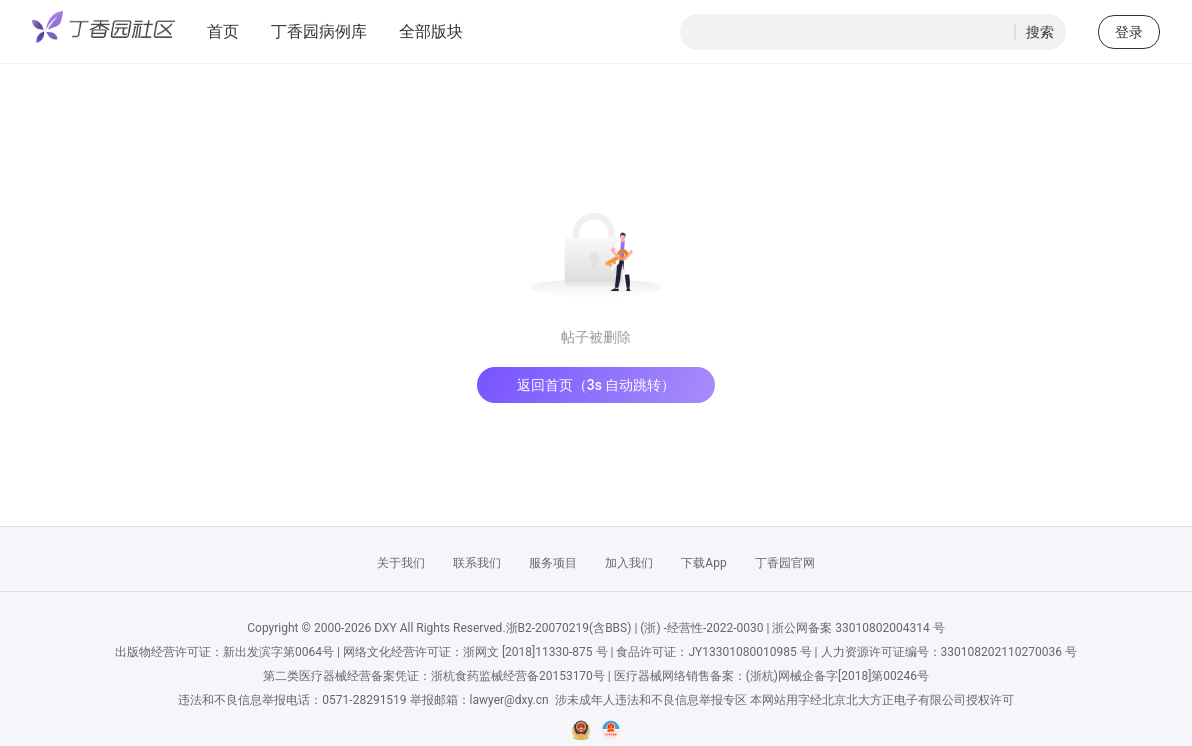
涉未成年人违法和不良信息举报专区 (651, 700)
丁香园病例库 (319, 31)
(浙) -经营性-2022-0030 (701, 628)
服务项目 (553, 563)
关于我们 (401, 563)
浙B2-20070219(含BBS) (569, 628)
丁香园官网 (785, 563)
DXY (385, 628)
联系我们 (477, 563)
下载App (703, 563)
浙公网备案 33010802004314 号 (858, 628)
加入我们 (629, 563)
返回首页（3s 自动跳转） (596, 385)
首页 (223, 31)
